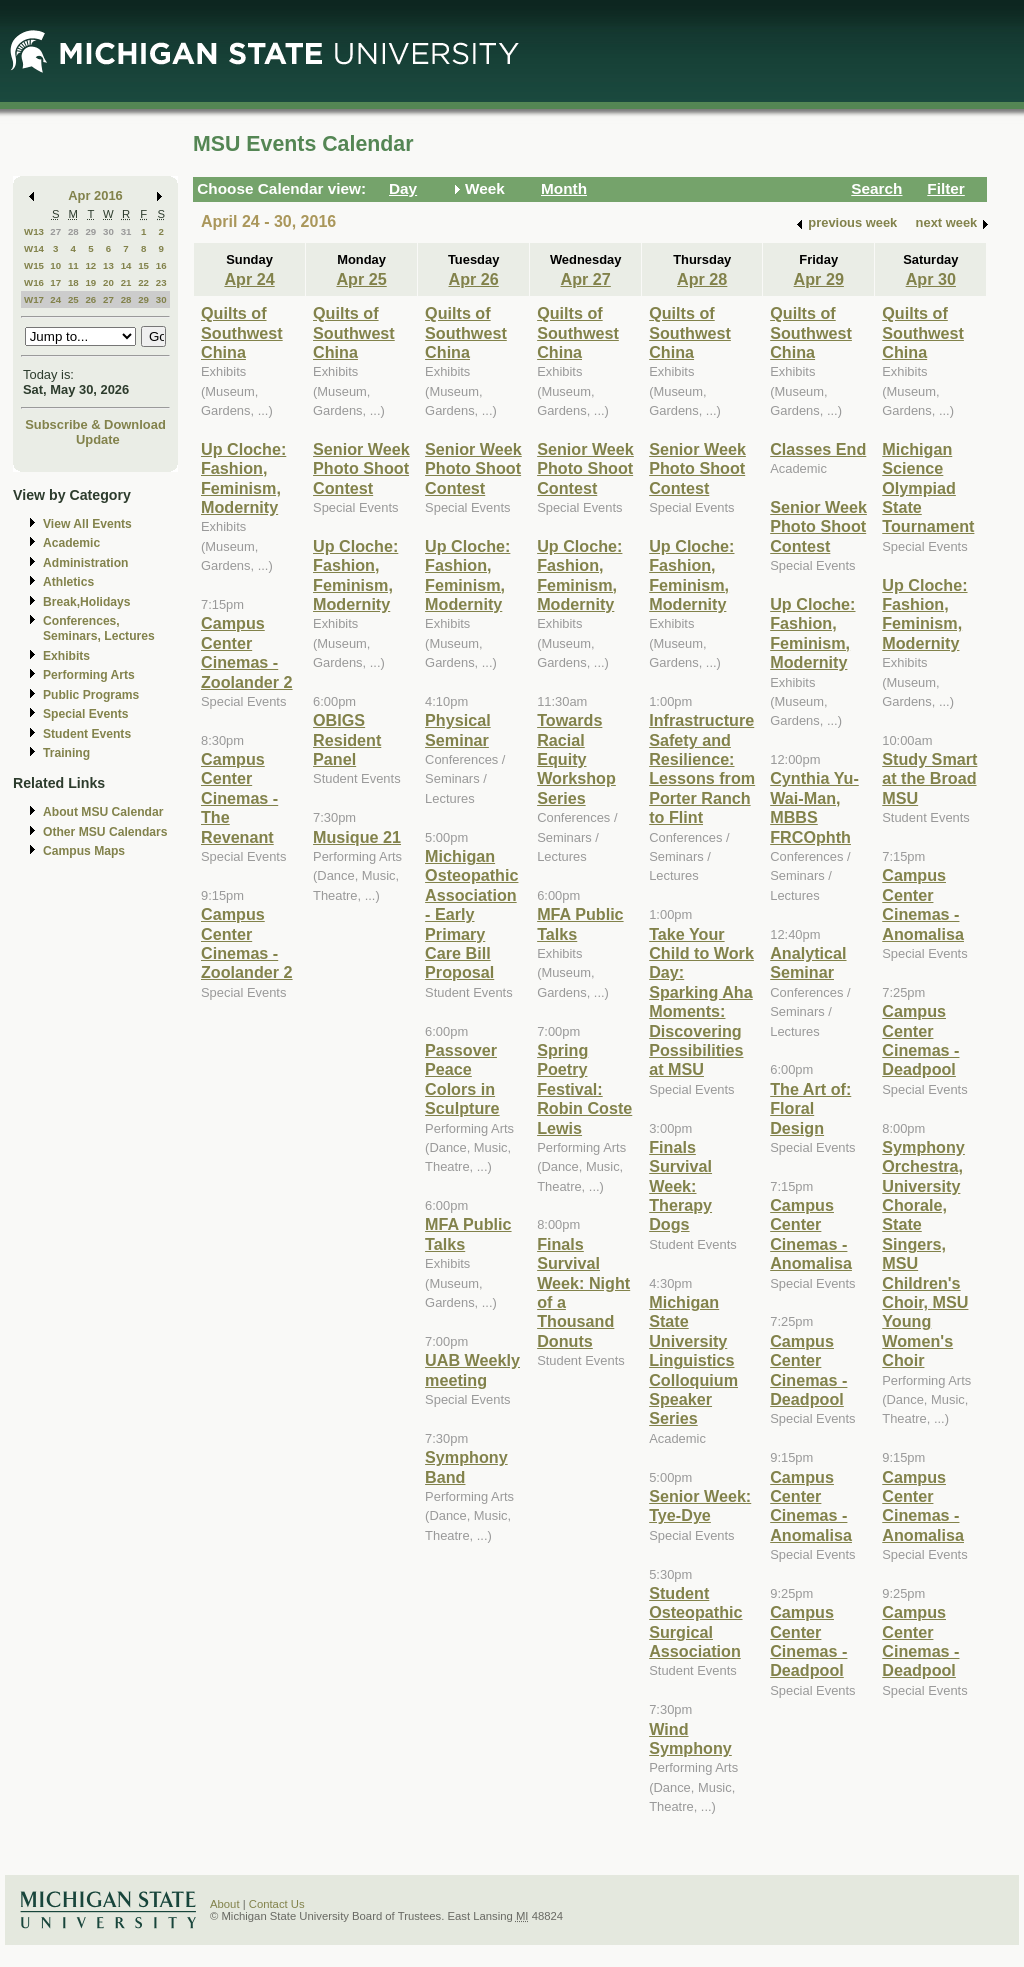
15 (143, 265)
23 (161, 282)
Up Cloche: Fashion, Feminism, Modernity (243, 478)
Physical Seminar (458, 729)
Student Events (87, 734)
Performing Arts (89, 675)
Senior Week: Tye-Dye (700, 1505)
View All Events (87, 524)
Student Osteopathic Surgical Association (695, 1622)
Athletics (68, 582)
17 (55, 282)
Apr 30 (931, 279)
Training (66, 753)
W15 (34, 265)
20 (108, 282)
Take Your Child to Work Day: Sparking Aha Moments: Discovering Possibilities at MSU (701, 1002)
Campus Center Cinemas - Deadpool (808, 1370)
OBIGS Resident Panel (347, 739)
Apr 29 (819, 279)
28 (73, 231)
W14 (34, 248)
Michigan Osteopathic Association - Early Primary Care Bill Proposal (471, 914)
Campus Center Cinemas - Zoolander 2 (247, 652)
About (225, 1904)
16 (161, 265)
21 (126, 282)
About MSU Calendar (103, 812)
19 (90, 282)
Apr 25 (361, 279)
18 (73, 282)
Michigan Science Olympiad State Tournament (928, 488)
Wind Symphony (690, 1738)
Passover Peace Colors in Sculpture (462, 1079)
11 (73, 265)
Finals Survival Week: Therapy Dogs (680, 1186)
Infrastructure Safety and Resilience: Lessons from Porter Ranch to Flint (702, 768)
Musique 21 (357, 837)
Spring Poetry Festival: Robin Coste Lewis (584, 1089)
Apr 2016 (95, 195)
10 (55, 265)
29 (90, 231)
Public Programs (91, 695)
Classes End (818, 449)
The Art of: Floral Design (810, 1108)
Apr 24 (249, 279)
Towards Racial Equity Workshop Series (576, 759)
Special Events (85, 714)
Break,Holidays (87, 602)
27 (55, 231)
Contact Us (277, 1904)
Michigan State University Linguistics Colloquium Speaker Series (693, 1360)
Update (98, 439)
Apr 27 (586, 279)
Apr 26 (473, 279)
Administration (85, 563)
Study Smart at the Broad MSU (929, 778)
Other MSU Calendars (105, 832)
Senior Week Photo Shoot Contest (361, 468)
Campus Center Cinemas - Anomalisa (811, 1234)
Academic (71, 543)
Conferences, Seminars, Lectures (99, 628)
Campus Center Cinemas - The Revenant (239, 798)
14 (126, 265)
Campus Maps (84, 851)
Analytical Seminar (808, 962)
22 (143, 282)
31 (126, 231)
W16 (34, 282)
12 (90, 265)
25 (73, 299)
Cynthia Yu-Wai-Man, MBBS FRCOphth (814, 807)
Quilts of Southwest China (242, 332)
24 (55, 299)
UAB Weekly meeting (472, 1369)
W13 (34, 231)
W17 (34, 299)
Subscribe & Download (95, 424)
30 (108, 231)
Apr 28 (702, 279)
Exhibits (66, 656)
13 (108, 265)
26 (90, 299)
